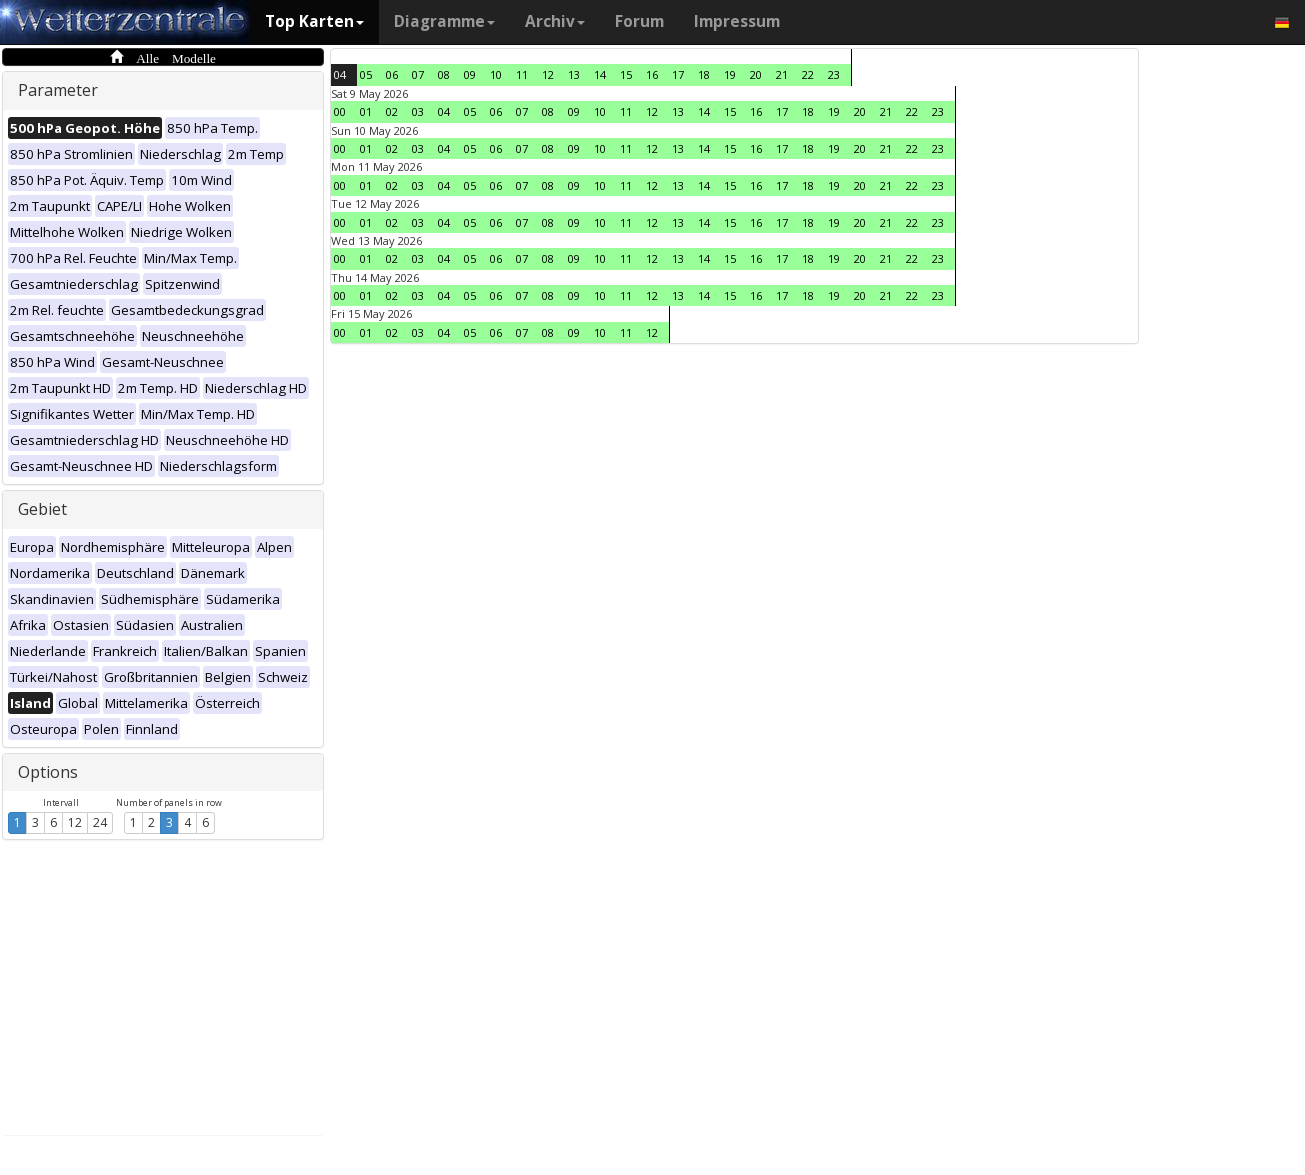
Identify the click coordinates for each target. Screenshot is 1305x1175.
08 (444, 74)
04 (340, 74)
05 (366, 74)
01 (366, 111)
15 (626, 74)
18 (704, 74)
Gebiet (42, 509)
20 (756, 74)
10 (496, 74)
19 (730, 74)
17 (678, 74)
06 (392, 74)
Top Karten (314, 21)
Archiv (555, 21)
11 (522, 74)
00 (340, 111)
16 (652, 74)
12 (75, 822)
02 (392, 111)
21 (782, 74)
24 (100, 822)
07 (418, 74)
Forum (639, 21)
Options (48, 772)
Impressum (737, 21)
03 (418, 111)
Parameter (58, 90)
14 (600, 74)
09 (470, 74)
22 (808, 74)
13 (574, 74)
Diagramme (444, 21)
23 (834, 74)
